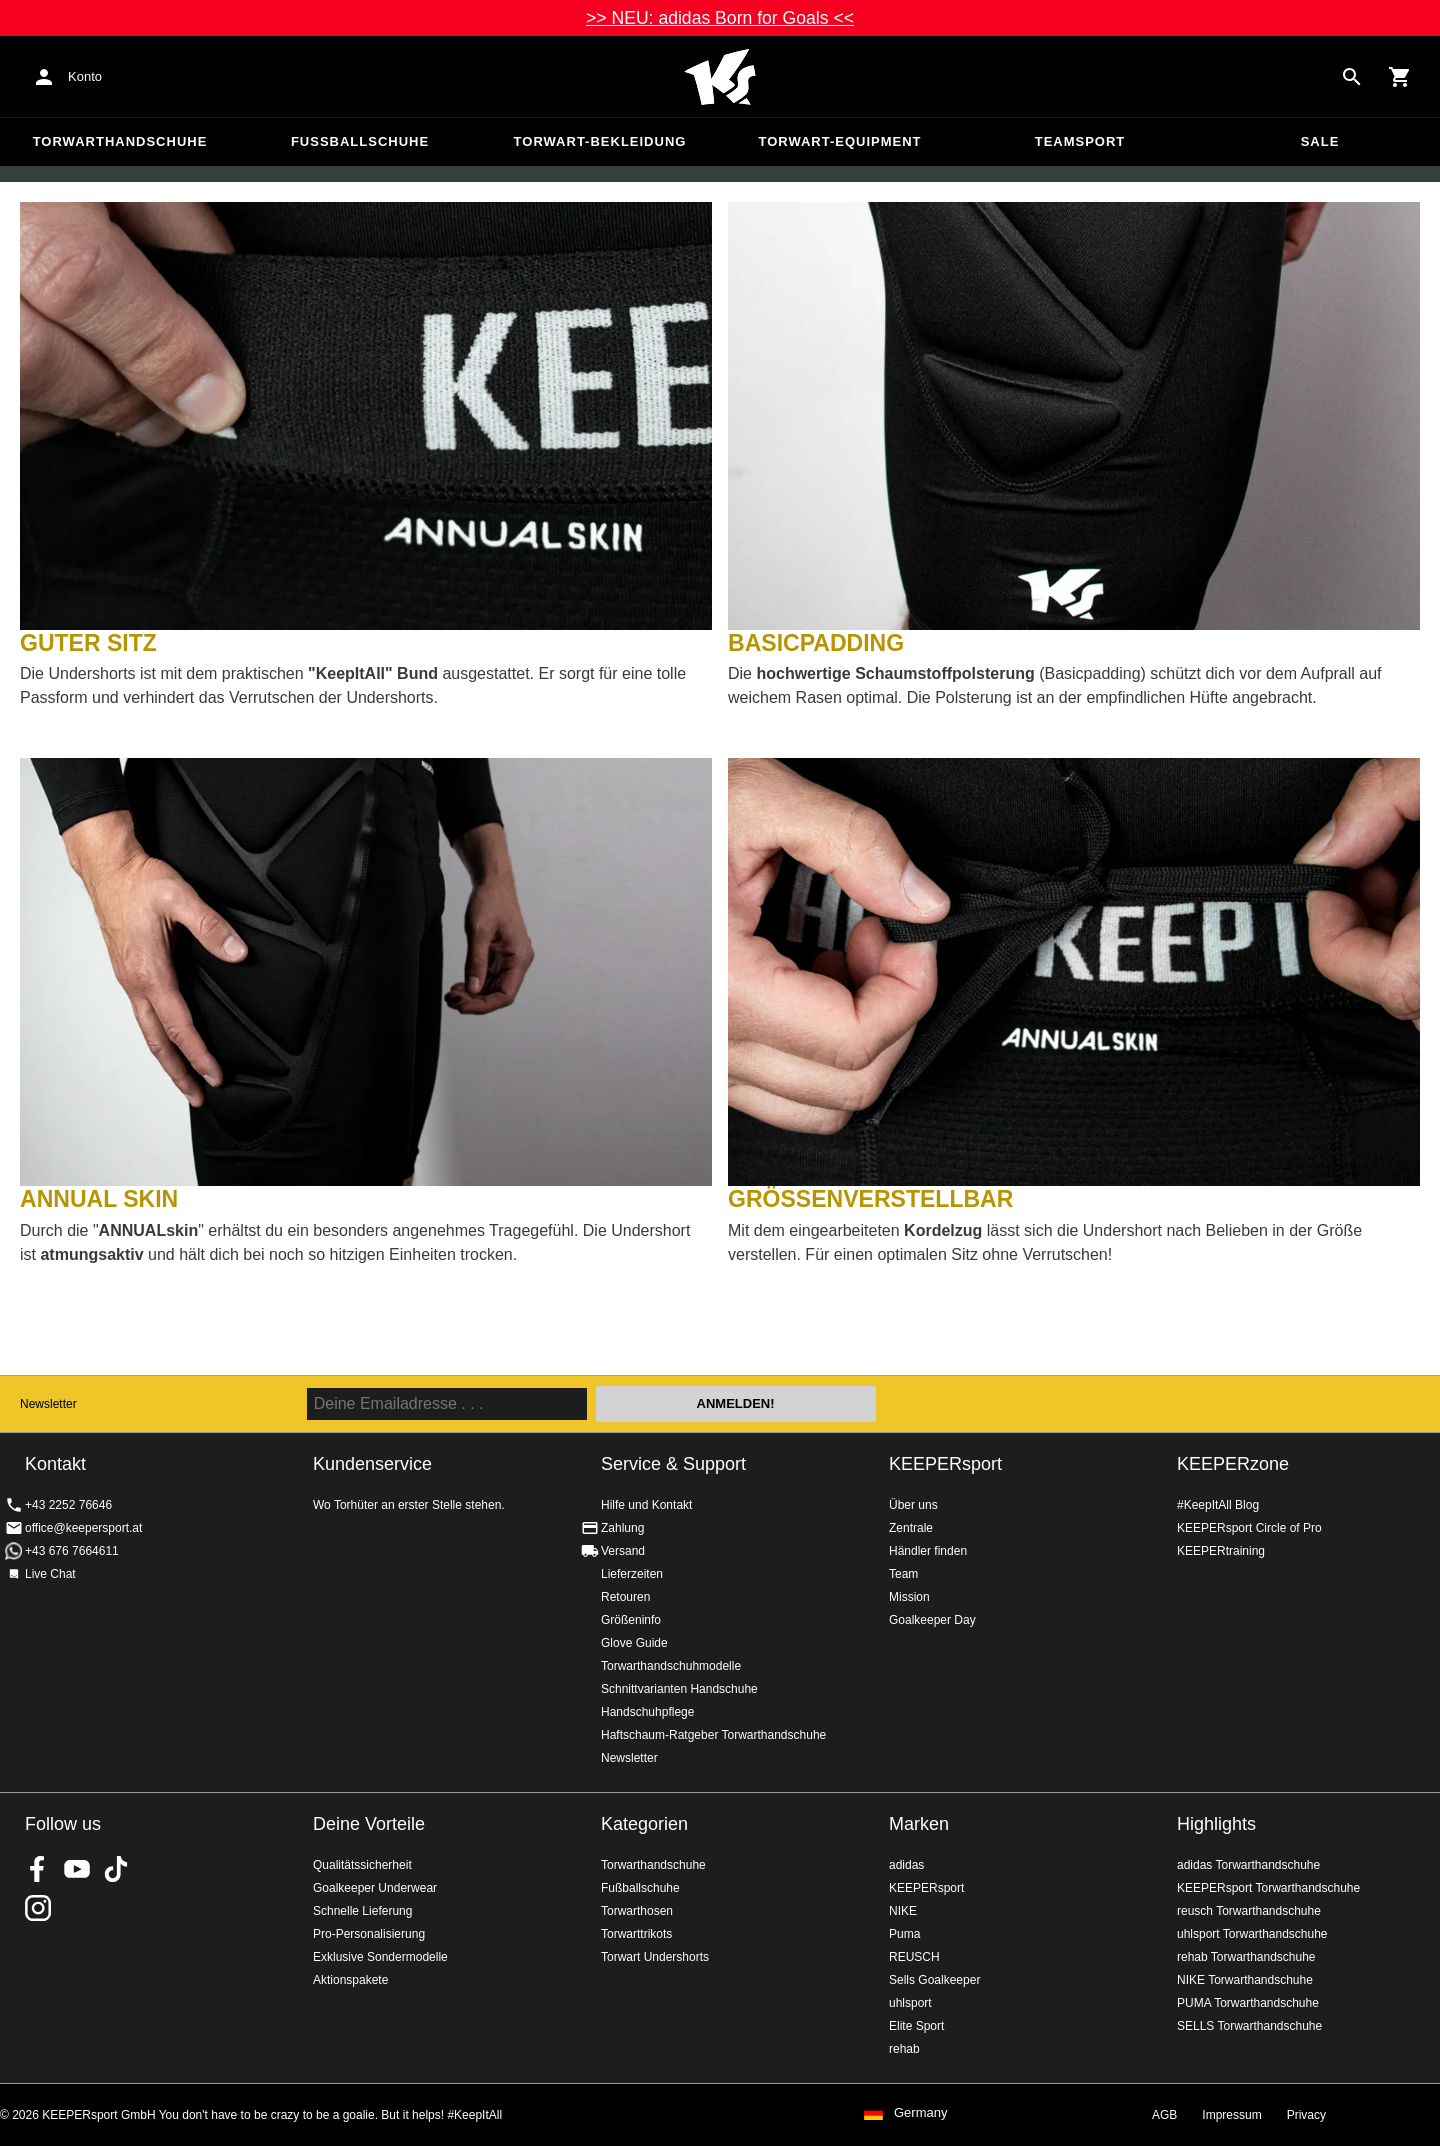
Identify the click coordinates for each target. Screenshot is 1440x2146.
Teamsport (1080, 141)
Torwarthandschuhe (120, 141)
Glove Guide (634, 1643)
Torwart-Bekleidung (600, 141)
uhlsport (910, 2003)
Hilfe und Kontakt (646, 1505)
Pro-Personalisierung (369, 1934)
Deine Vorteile (369, 1824)
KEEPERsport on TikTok (116, 1869)
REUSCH (914, 1957)
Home (720, 77)
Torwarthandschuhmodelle (671, 1666)
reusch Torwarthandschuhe (1249, 1911)
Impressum (1231, 2115)
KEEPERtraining (1221, 1551)
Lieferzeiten (632, 1574)
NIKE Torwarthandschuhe (1245, 1980)
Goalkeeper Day (932, 1620)
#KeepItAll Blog (1218, 1505)
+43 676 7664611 (72, 1551)
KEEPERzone (1233, 1464)
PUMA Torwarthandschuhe (1248, 2003)
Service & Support (673, 1464)
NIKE (903, 1911)
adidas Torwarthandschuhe (1248, 1865)
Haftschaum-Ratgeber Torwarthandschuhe (713, 1735)
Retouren (625, 1597)
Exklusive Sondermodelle (380, 1957)
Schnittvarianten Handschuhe (679, 1689)
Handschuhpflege (647, 1712)
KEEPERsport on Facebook (38, 1869)
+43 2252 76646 (68, 1505)
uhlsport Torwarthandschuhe (1252, 1934)
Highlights (1216, 1824)
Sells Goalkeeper (934, 1980)
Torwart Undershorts (655, 1957)
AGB (1164, 2115)
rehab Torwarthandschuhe (1246, 1957)
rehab (904, 2049)
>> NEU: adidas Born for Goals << (720, 18)
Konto (85, 76)
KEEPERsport (945, 1464)
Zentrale (911, 1528)
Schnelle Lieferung (362, 1911)
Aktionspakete (350, 1980)
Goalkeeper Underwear (375, 1888)
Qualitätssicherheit (362, 1865)
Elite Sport (916, 2026)
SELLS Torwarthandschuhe (1249, 2026)
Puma (904, 1934)
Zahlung (622, 1528)
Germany (920, 2113)
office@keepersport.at (83, 1528)
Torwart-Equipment (839, 141)
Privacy (1306, 2115)
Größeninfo (631, 1620)
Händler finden (928, 1551)
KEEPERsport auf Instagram (38, 1908)
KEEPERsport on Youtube (77, 1869)
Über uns (913, 1505)
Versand (623, 1551)
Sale (1320, 141)
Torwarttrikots (636, 1934)
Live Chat (50, 1574)
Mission (909, 1597)
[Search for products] (1352, 77)
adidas (906, 1865)
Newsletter (48, 1404)
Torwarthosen (637, 1911)
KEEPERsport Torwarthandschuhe (1268, 1888)
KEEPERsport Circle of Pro (1249, 1528)
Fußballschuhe (360, 141)
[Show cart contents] (1400, 77)
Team (903, 1574)
